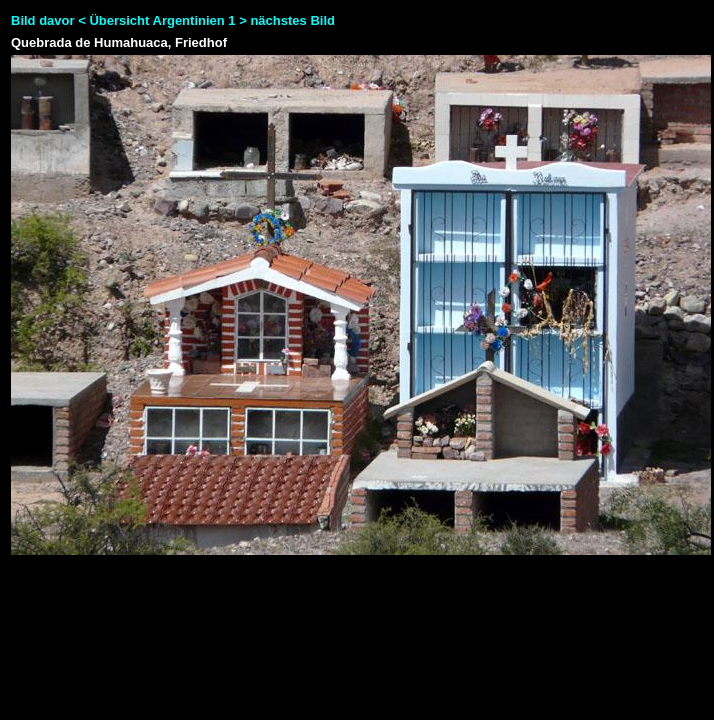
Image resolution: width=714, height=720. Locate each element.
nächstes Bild (292, 20)
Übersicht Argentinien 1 (164, 20)
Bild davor (43, 20)
